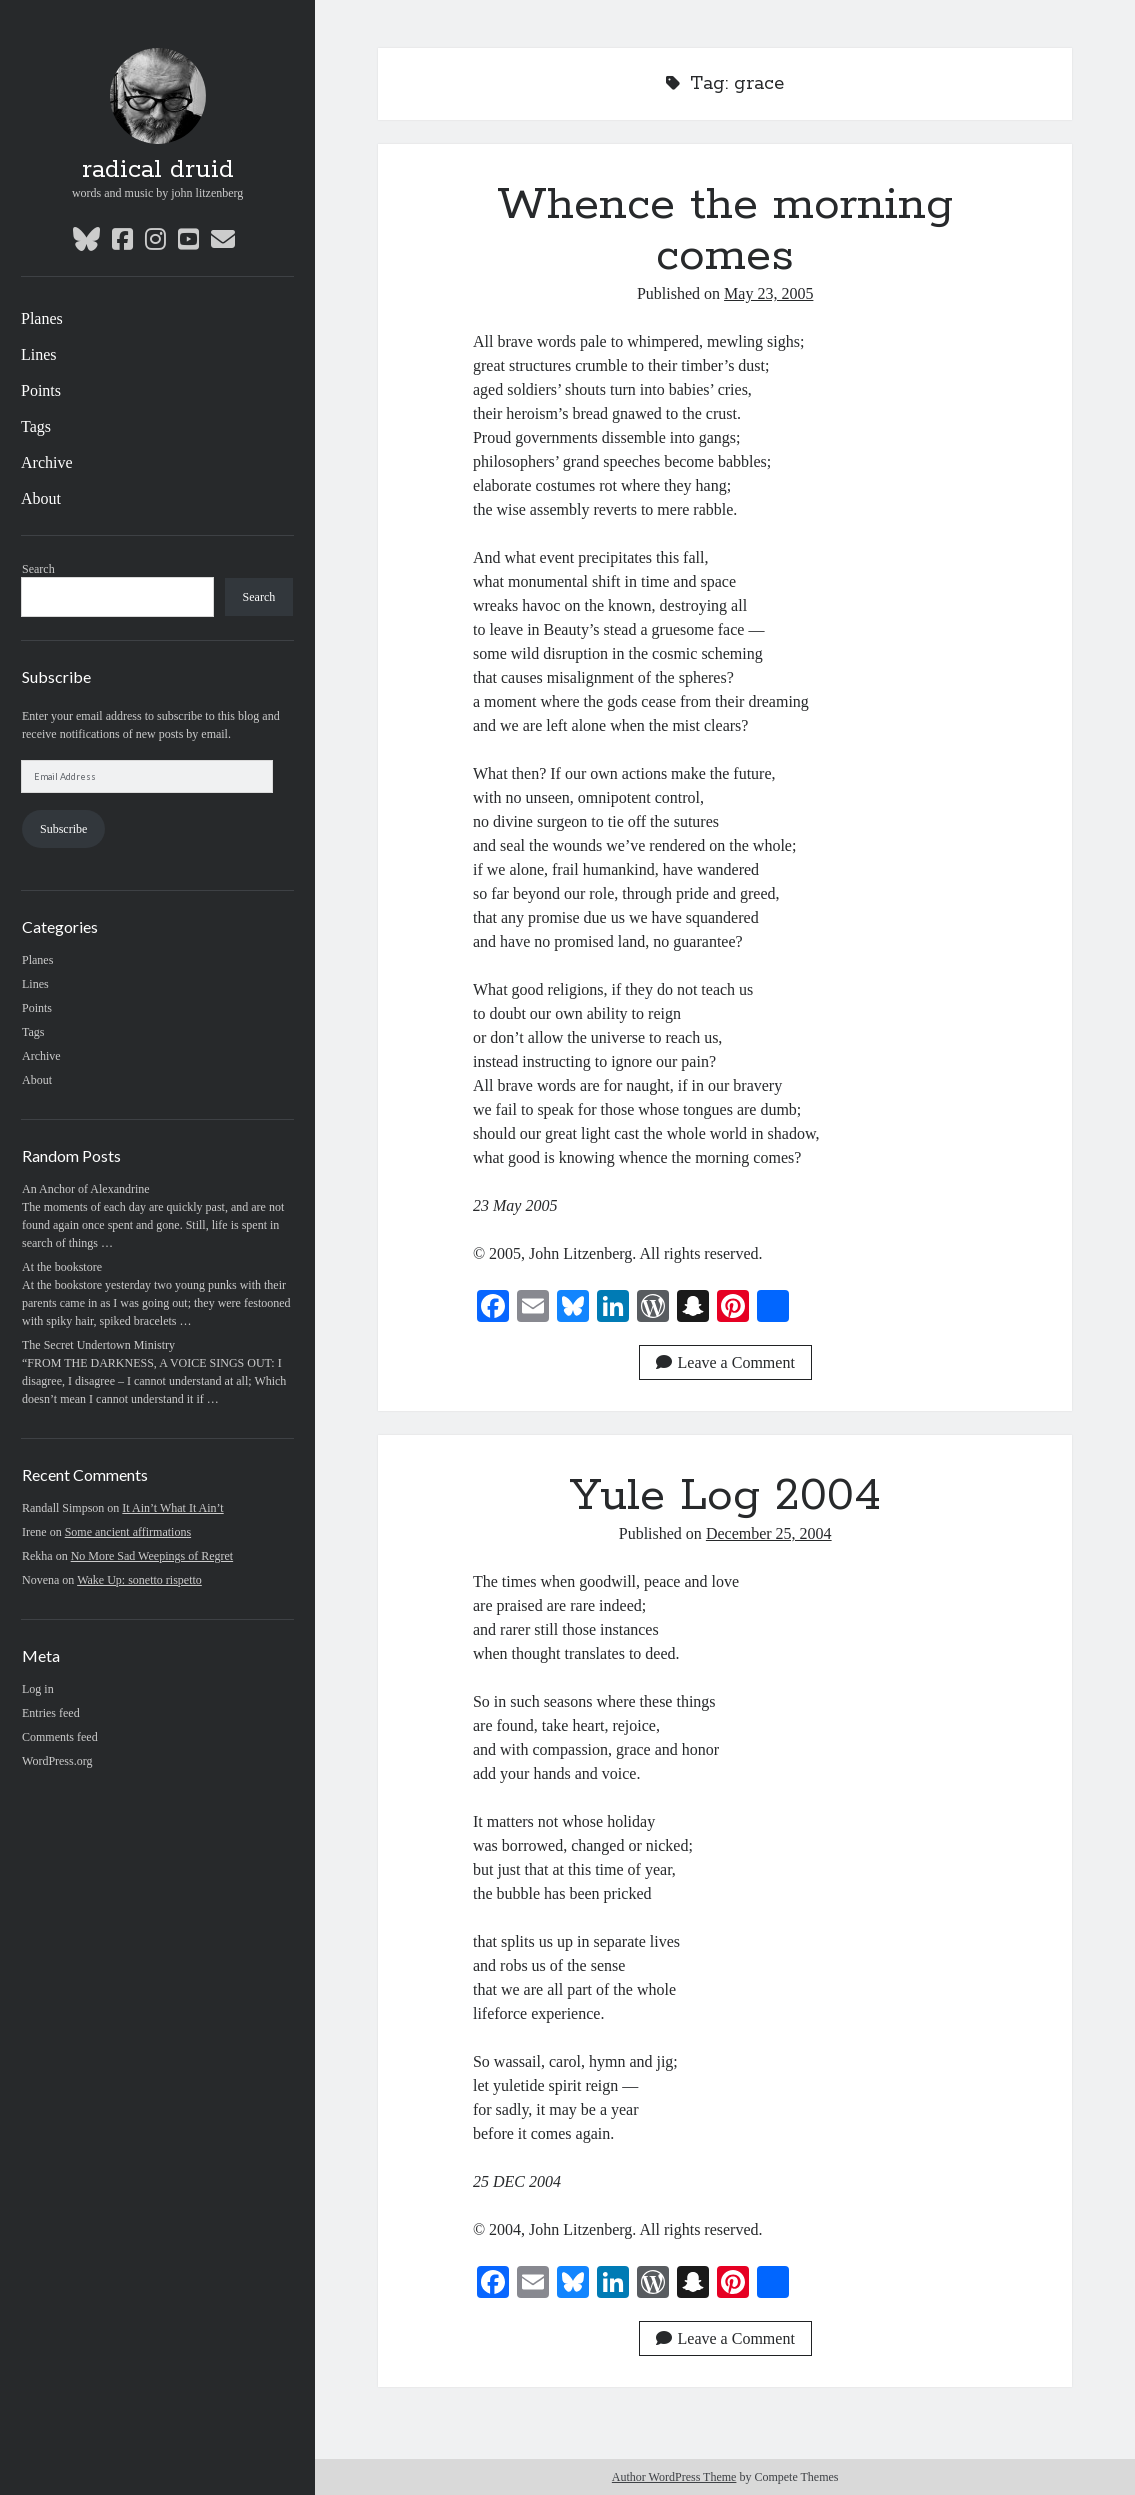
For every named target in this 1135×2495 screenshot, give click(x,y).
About (41, 498)
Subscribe (63, 829)
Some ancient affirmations (128, 1532)
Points (41, 390)
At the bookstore (62, 1267)
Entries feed (51, 1713)
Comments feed (60, 1737)
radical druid (158, 170)
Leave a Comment (725, 1362)
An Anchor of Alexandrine (86, 1189)
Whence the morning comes (725, 230)
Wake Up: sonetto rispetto (139, 1580)
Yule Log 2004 (725, 1496)
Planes (42, 318)
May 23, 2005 (768, 293)
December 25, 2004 (769, 1533)
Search (38, 569)
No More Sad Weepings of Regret (152, 1556)
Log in (38, 1689)
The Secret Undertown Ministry (98, 1345)
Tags (36, 426)
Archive (47, 462)
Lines (39, 354)
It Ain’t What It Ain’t (172, 1508)
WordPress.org (57, 1761)
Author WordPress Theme (674, 2477)
